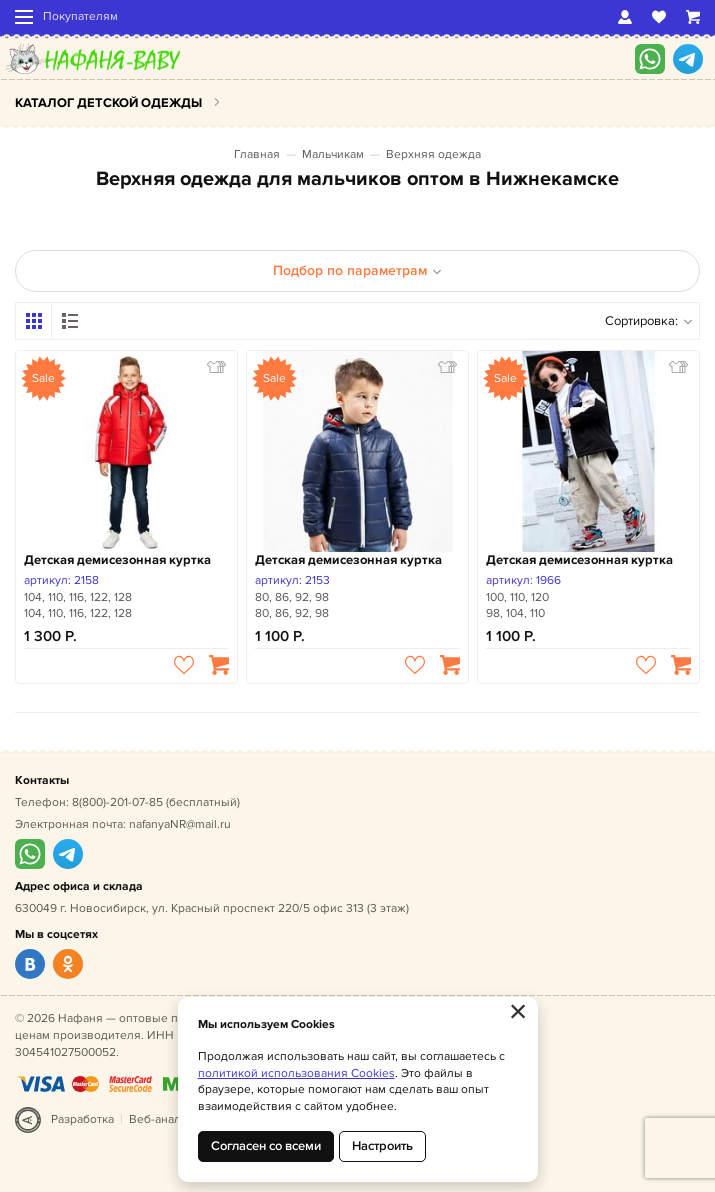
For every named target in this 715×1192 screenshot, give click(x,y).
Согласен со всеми (266, 1146)
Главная (257, 154)
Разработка (82, 1119)
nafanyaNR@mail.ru (180, 824)
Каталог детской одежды (108, 103)
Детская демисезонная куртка (117, 560)
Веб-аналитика (170, 1119)
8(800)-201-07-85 (117, 802)
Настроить (382, 1146)
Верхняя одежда (433, 154)
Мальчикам (333, 154)
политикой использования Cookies (296, 1073)
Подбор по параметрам (357, 270)
